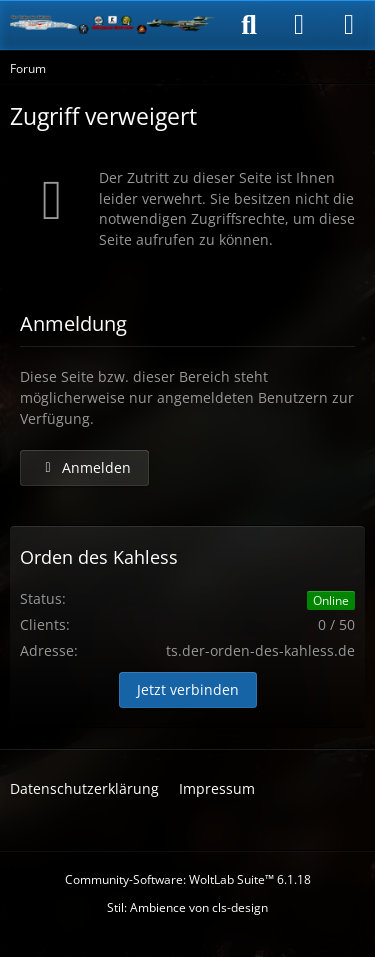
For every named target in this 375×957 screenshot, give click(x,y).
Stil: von (187, 907)
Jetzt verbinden (188, 689)
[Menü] (349, 25)
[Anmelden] (299, 25)
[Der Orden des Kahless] (112, 25)
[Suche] (249, 25)
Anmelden (84, 467)
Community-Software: (188, 879)
